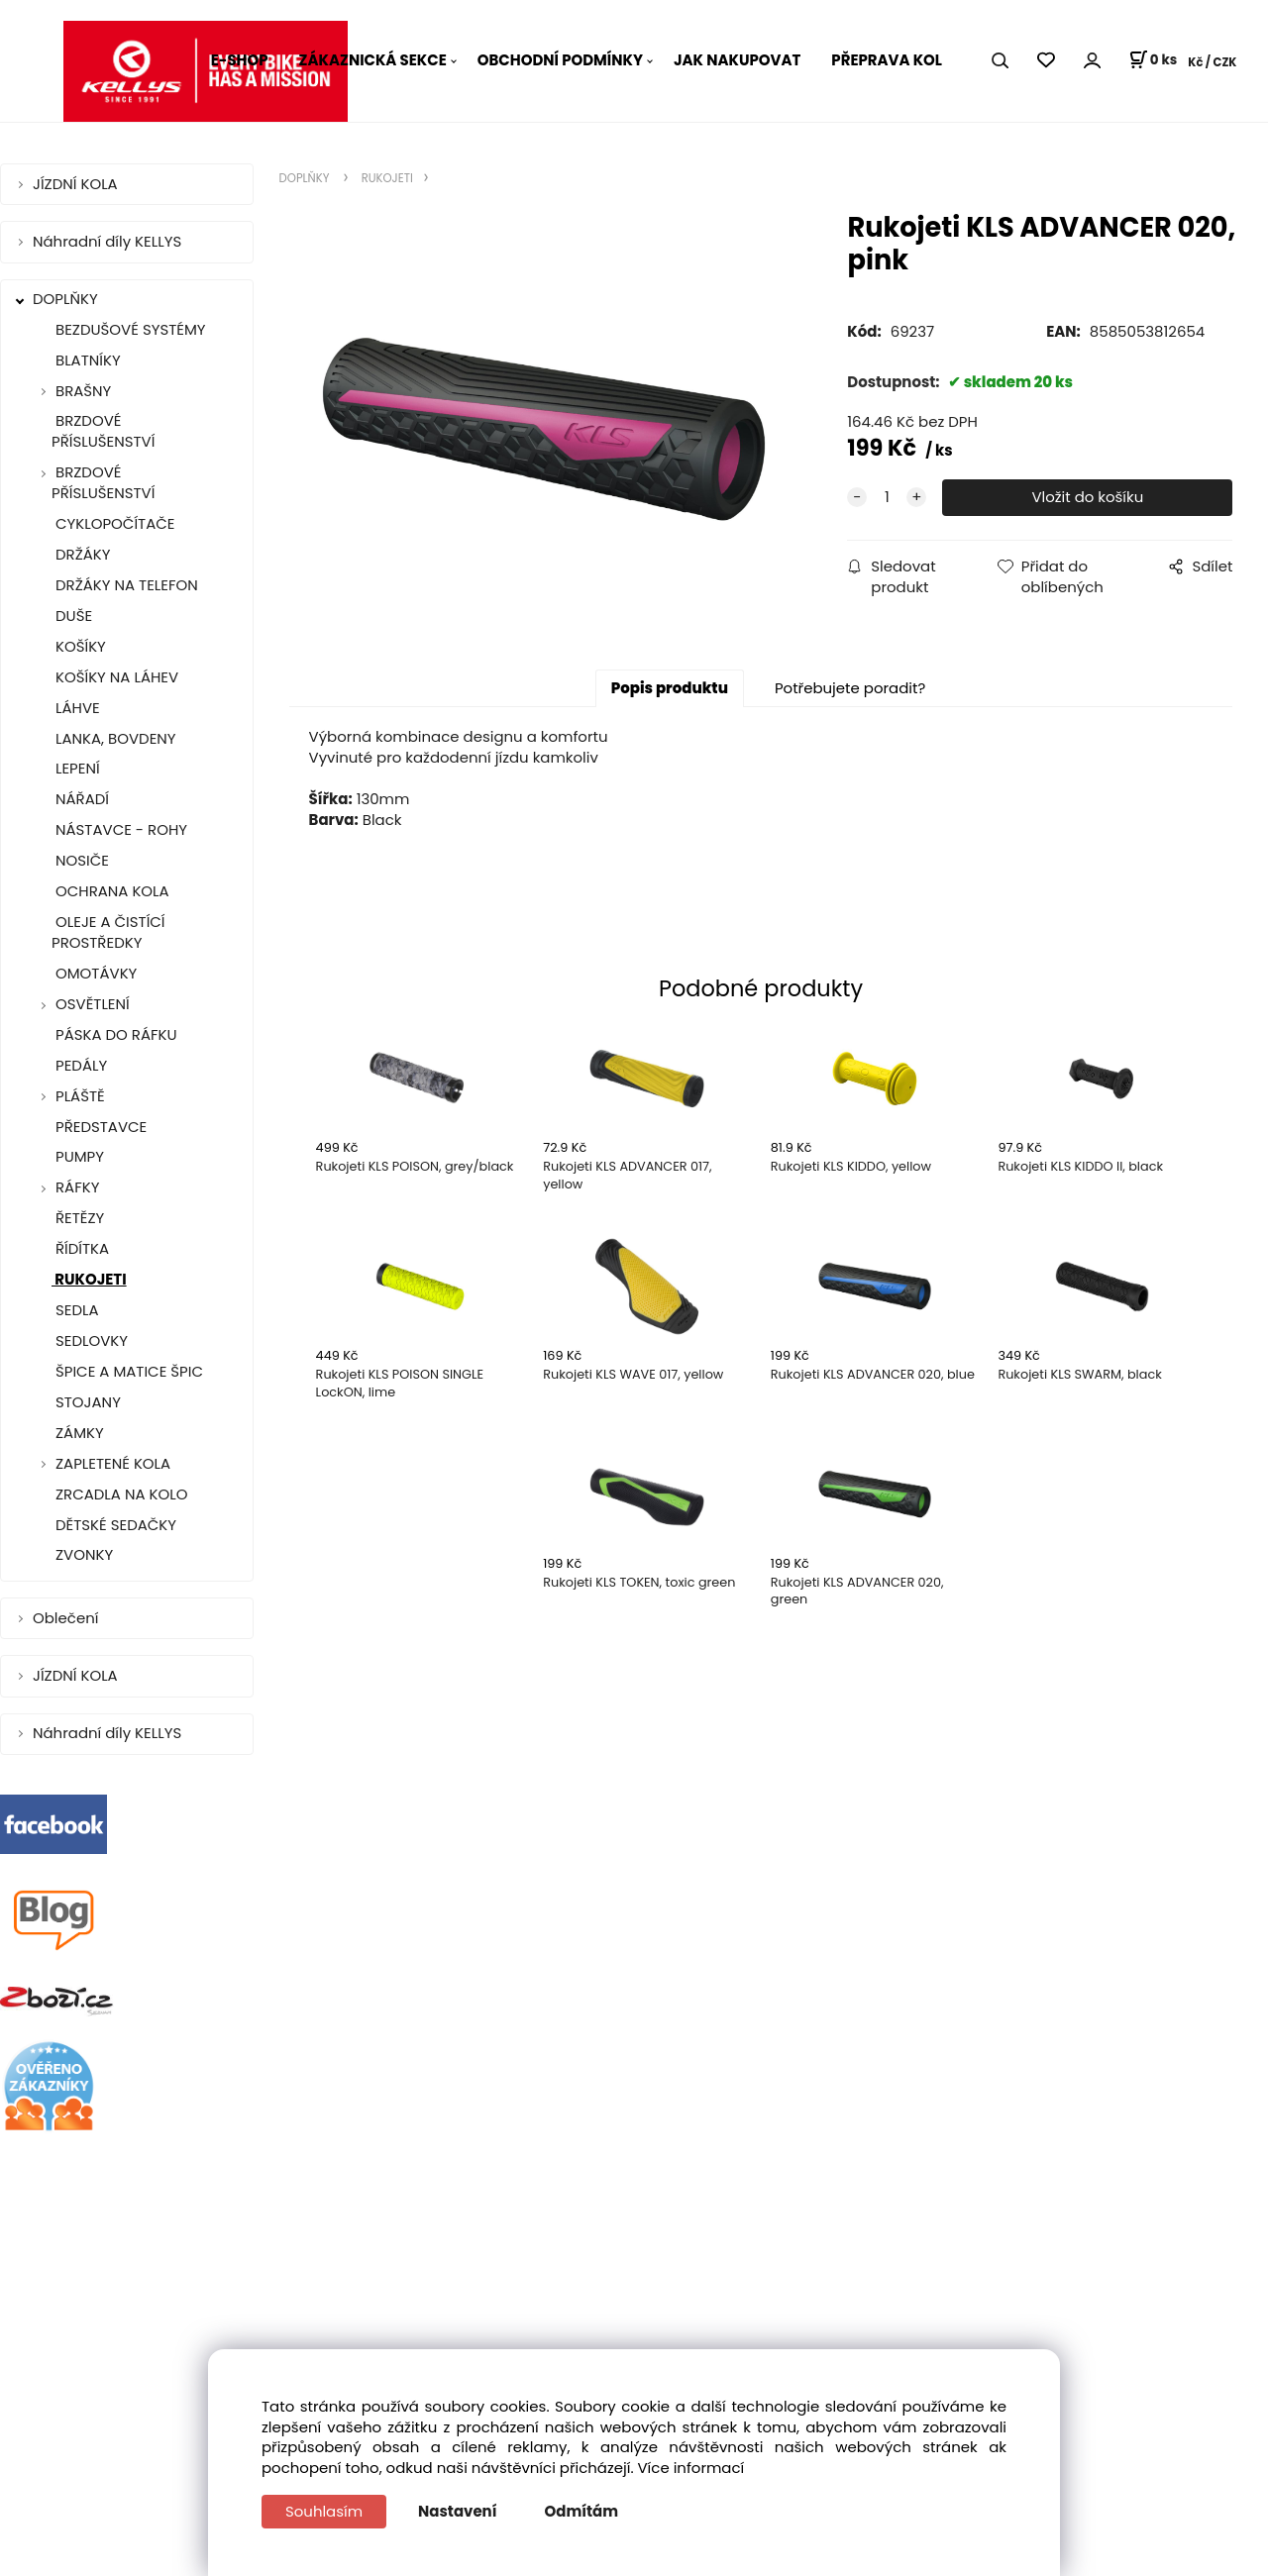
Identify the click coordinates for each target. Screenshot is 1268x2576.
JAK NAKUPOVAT (737, 60)
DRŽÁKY (81, 554)
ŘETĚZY (78, 1217)
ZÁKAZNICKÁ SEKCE (373, 60)
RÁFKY (77, 1187)
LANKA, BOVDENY (114, 738)
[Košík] (1152, 60)
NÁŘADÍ (80, 798)
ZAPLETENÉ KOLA (113, 1463)
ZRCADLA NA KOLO (119, 1494)
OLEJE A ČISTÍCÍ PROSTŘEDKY (108, 932)
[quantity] (886, 497)
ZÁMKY (78, 1432)
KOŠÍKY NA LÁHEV (115, 677)
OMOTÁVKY (94, 973)
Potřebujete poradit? (850, 687)
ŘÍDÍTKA (80, 1248)
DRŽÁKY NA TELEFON (125, 584)
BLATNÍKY (86, 360)
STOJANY (86, 1401)
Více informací (691, 2467)
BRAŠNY (83, 390)
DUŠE (72, 615)
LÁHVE (76, 707)
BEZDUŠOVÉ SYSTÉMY (129, 329)
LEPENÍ (76, 768)
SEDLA (75, 1309)
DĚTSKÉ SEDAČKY (114, 1524)
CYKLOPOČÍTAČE (113, 523)
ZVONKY (82, 1554)
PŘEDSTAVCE (99, 1126)
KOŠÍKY (79, 646)
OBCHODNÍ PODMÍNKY (560, 60)
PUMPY (78, 1156)
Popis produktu (669, 687)
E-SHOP (239, 60)
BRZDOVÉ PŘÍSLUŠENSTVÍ (103, 431)
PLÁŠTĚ (80, 1095)
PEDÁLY (79, 1065)
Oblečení (67, 1617)
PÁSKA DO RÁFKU (114, 1034)
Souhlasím (324, 2511)
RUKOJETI (89, 1279)
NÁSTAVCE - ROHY (119, 829)
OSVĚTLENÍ (93, 1003)
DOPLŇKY (67, 298)
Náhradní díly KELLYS (109, 241)
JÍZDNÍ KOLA (77, 183)
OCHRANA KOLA (110, 890)
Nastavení (457, 2511)
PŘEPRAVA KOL (886, 60)
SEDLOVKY (90, 1340)
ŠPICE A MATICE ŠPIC (127, 1371)
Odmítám (582, 2511)
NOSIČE (80, 860)
